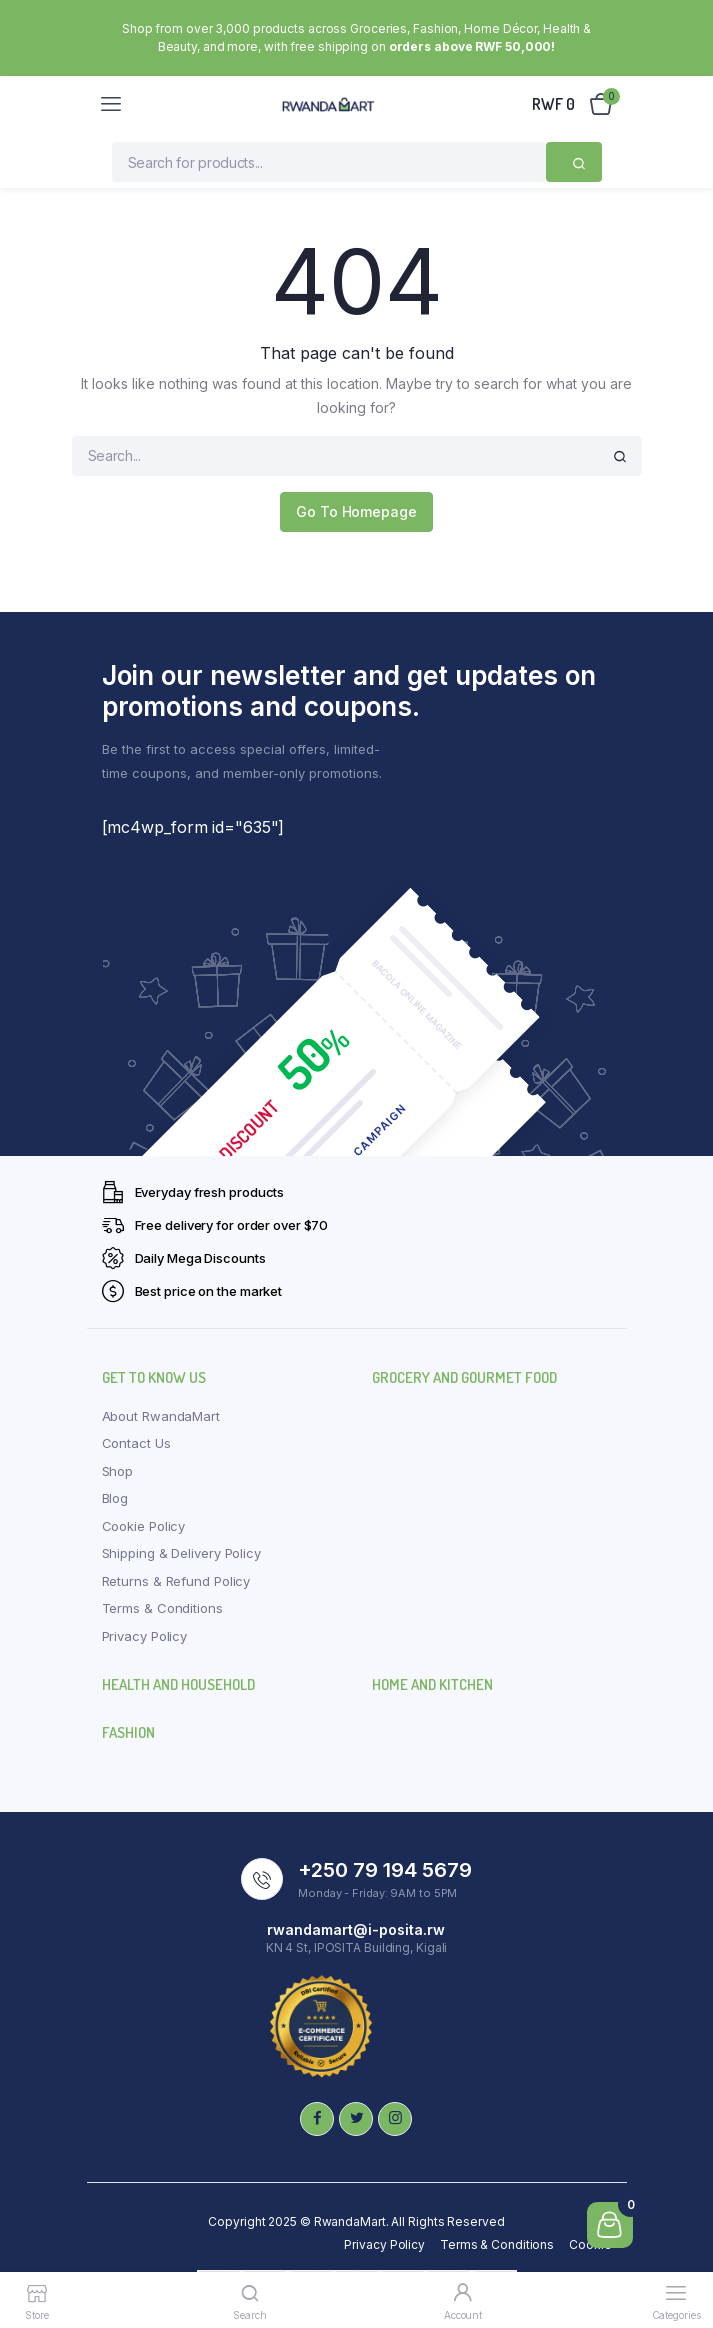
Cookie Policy (144, 1526)
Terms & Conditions (162, 1608)
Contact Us (136, 1443)
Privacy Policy (145, 1636)
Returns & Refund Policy (176, 1581)
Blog (115, 1498)
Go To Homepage (356, 511)
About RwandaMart (161, 1416)
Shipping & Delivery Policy (181, 1553)
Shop (118, 1471)
